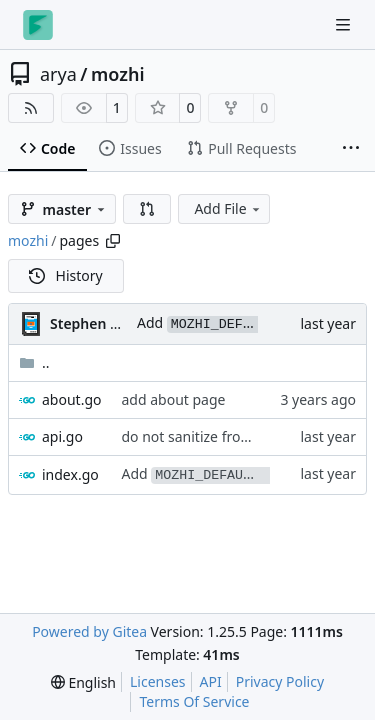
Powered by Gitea (89, 631)
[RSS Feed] (31, 108)
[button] (147, 209)
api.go (62, 436)
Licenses (158, 681)
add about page (173, 399)
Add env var (245, 473)
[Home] (38, 25)
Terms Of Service (194, 701)
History (66, 275)
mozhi (118, 74)
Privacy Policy (280, 681)
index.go (70, 474)
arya (58, 74)
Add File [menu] (228, 208)
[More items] (351, 149)
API (211, 681)
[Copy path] (113, 241)
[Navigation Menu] (345, 24)
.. (34, 362)
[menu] (83, 682)
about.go (71, 399)
